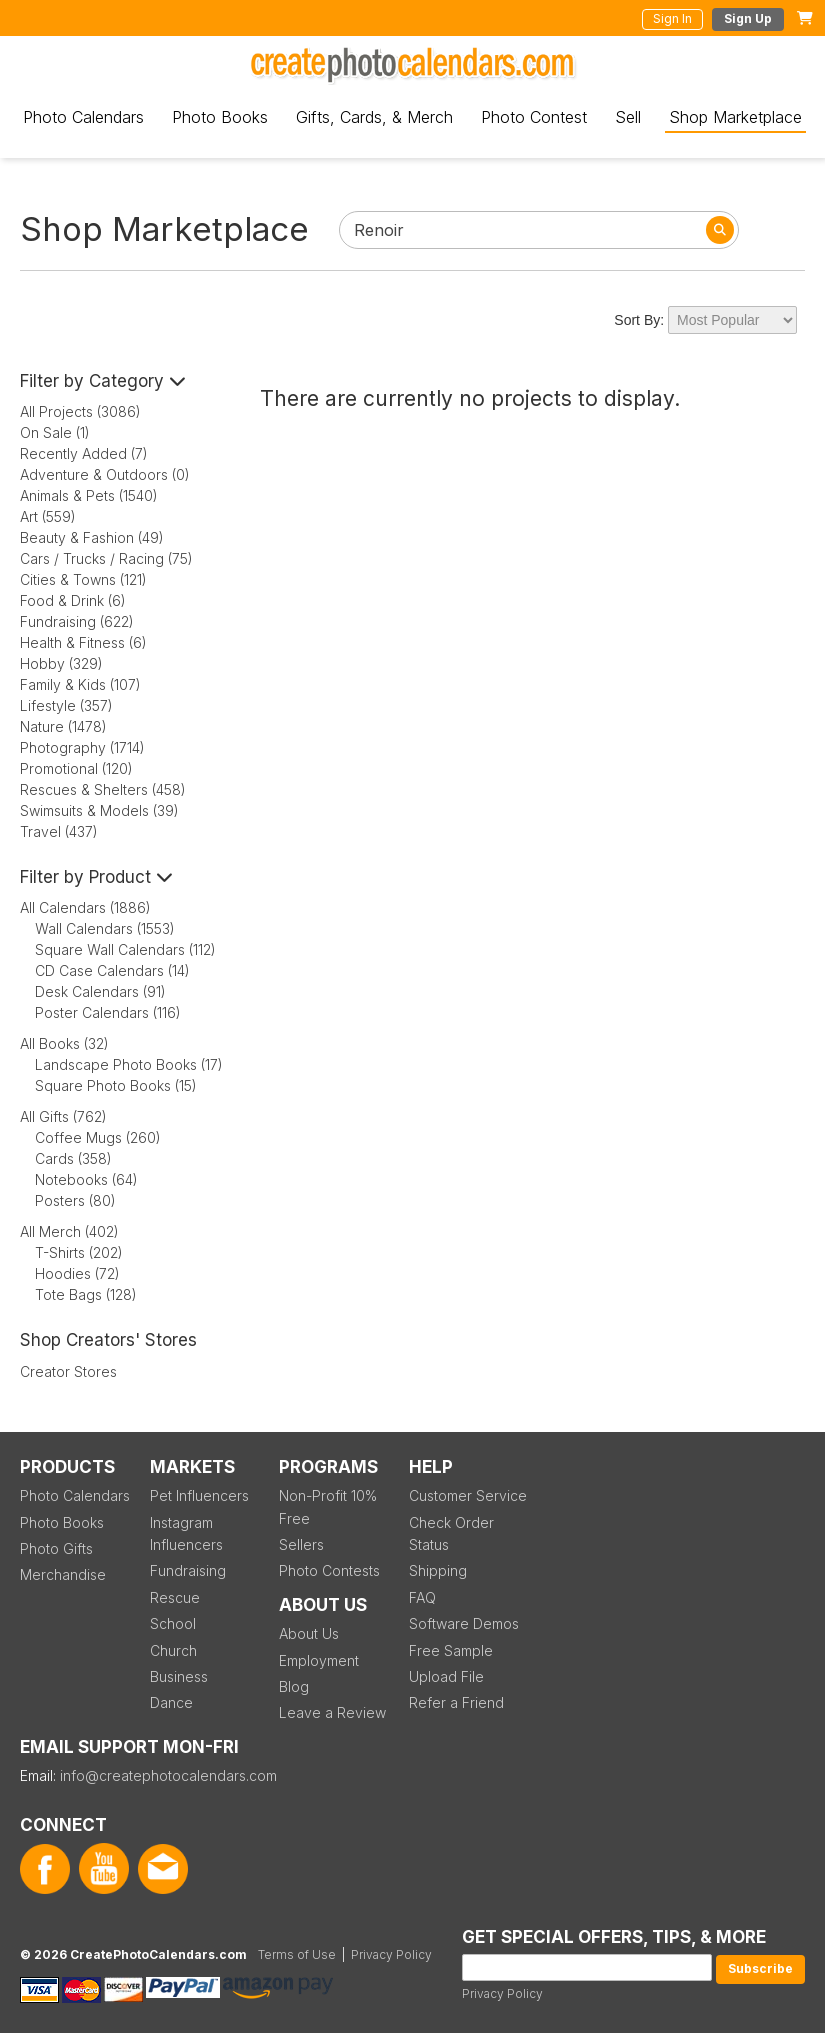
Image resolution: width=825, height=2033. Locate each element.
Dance (171, 1702)
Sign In (672, 18)
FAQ (422, 1597)
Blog (294, 1686)
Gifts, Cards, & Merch (374, 117)
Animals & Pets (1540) (89, 495)
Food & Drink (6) (73, 600)
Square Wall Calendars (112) (125, 949)
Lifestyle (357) (66, 705)
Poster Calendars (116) (108, 1012)
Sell (628, 117)
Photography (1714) (82, 747)
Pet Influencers (199, 1495)
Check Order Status (451, 1533)
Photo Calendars (83, 117)
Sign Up (748, 18)
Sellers (301, 1544)
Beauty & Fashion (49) (92, 537)
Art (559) (48, 516)
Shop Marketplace (735, 117)
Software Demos (464, 1623)
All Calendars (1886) (85, 907)
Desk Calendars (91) (100, 991)
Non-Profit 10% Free (328, 1506)
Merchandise (63, 1574)
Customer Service (468, 1495)
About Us (309, 1633)
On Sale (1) (55, 432)
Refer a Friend (456, 1702)
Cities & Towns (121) (83, 579)
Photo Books (220, 117)
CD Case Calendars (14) (112, 970)
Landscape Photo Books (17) (129, 1064)
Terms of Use (297, 1954)
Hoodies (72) (77, 1273)
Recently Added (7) (84, 453)
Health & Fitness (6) (83, 642)
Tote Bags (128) (86, 1294)
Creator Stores (68, 1371)
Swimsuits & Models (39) (99, 810)
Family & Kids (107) (80, 684)
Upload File (446, 1676)
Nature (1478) (63, 726)
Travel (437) (59, 831)
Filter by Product (96, 877)
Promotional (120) (76, 768)
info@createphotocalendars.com (168, 1775)
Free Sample (451, 1650)
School (173, 1623)
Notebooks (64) (86, 1179)
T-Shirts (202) (79, 1252)
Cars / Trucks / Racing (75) (106, 558)
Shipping (438, 1570)
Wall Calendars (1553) (105, 928)
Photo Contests (329, 1570)
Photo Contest (534, 117)
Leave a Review (332, 1712)
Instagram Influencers (186, 1533)
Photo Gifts (56, 1548)
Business (179, 1676)
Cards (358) (73, 1158)
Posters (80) (75, 1200)
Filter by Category (103, 381)
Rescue (175, 1597)
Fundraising (188, 1570)
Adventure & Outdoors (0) (105, 474)
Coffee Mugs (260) (98, 1137)
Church (173, 1650)
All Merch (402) (69, 1231)
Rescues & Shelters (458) (103, 789)
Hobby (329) (61, 663)
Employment (319, 1660)
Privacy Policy (502, 1993)
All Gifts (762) (63, 1116)
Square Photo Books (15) (116, 1085)
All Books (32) (64, 1043)
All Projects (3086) (80, 411)
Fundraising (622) (77, 621)
